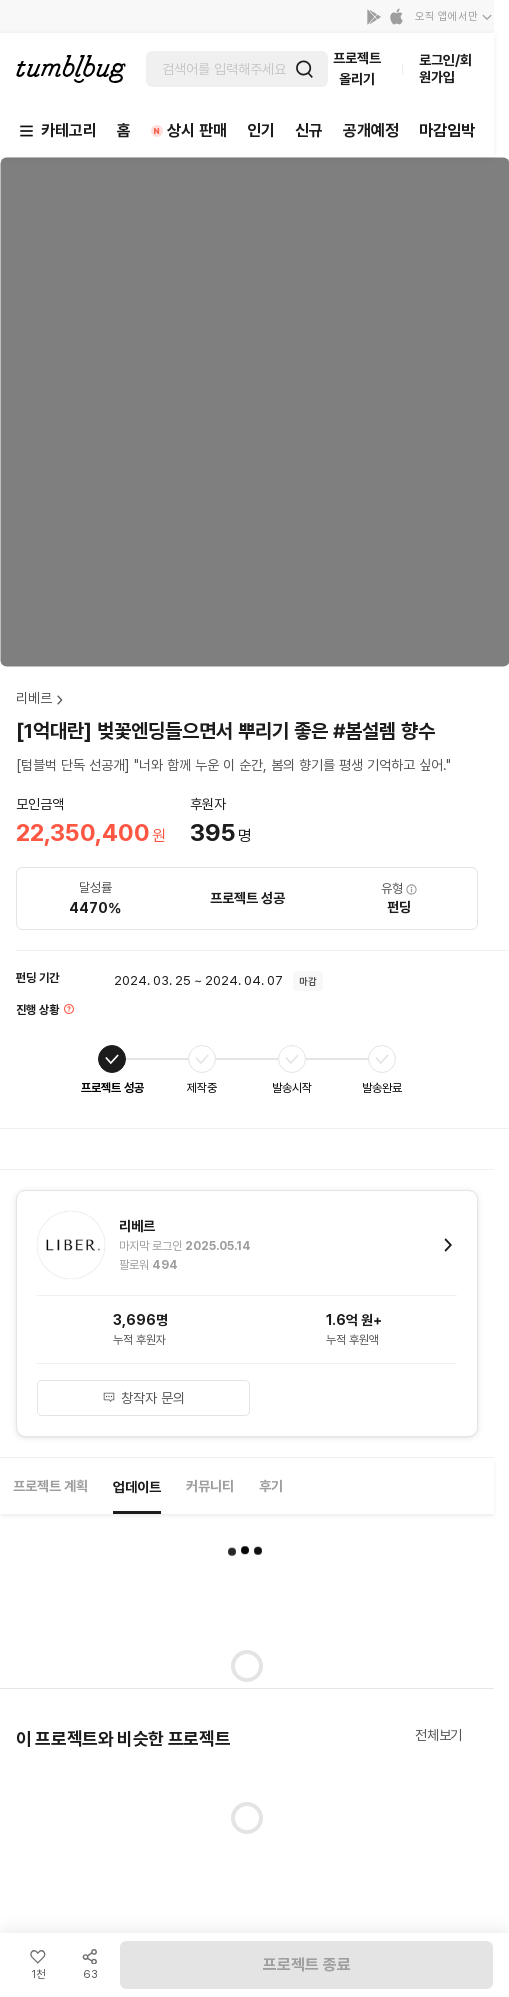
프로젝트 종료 (307, 1964)
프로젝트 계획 (50, 1486)
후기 (271, 1486)
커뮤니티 (210, 1486)
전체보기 (438, 1735)
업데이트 (137, 1487)
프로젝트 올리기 (357, 68)
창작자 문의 (143, 1398)
